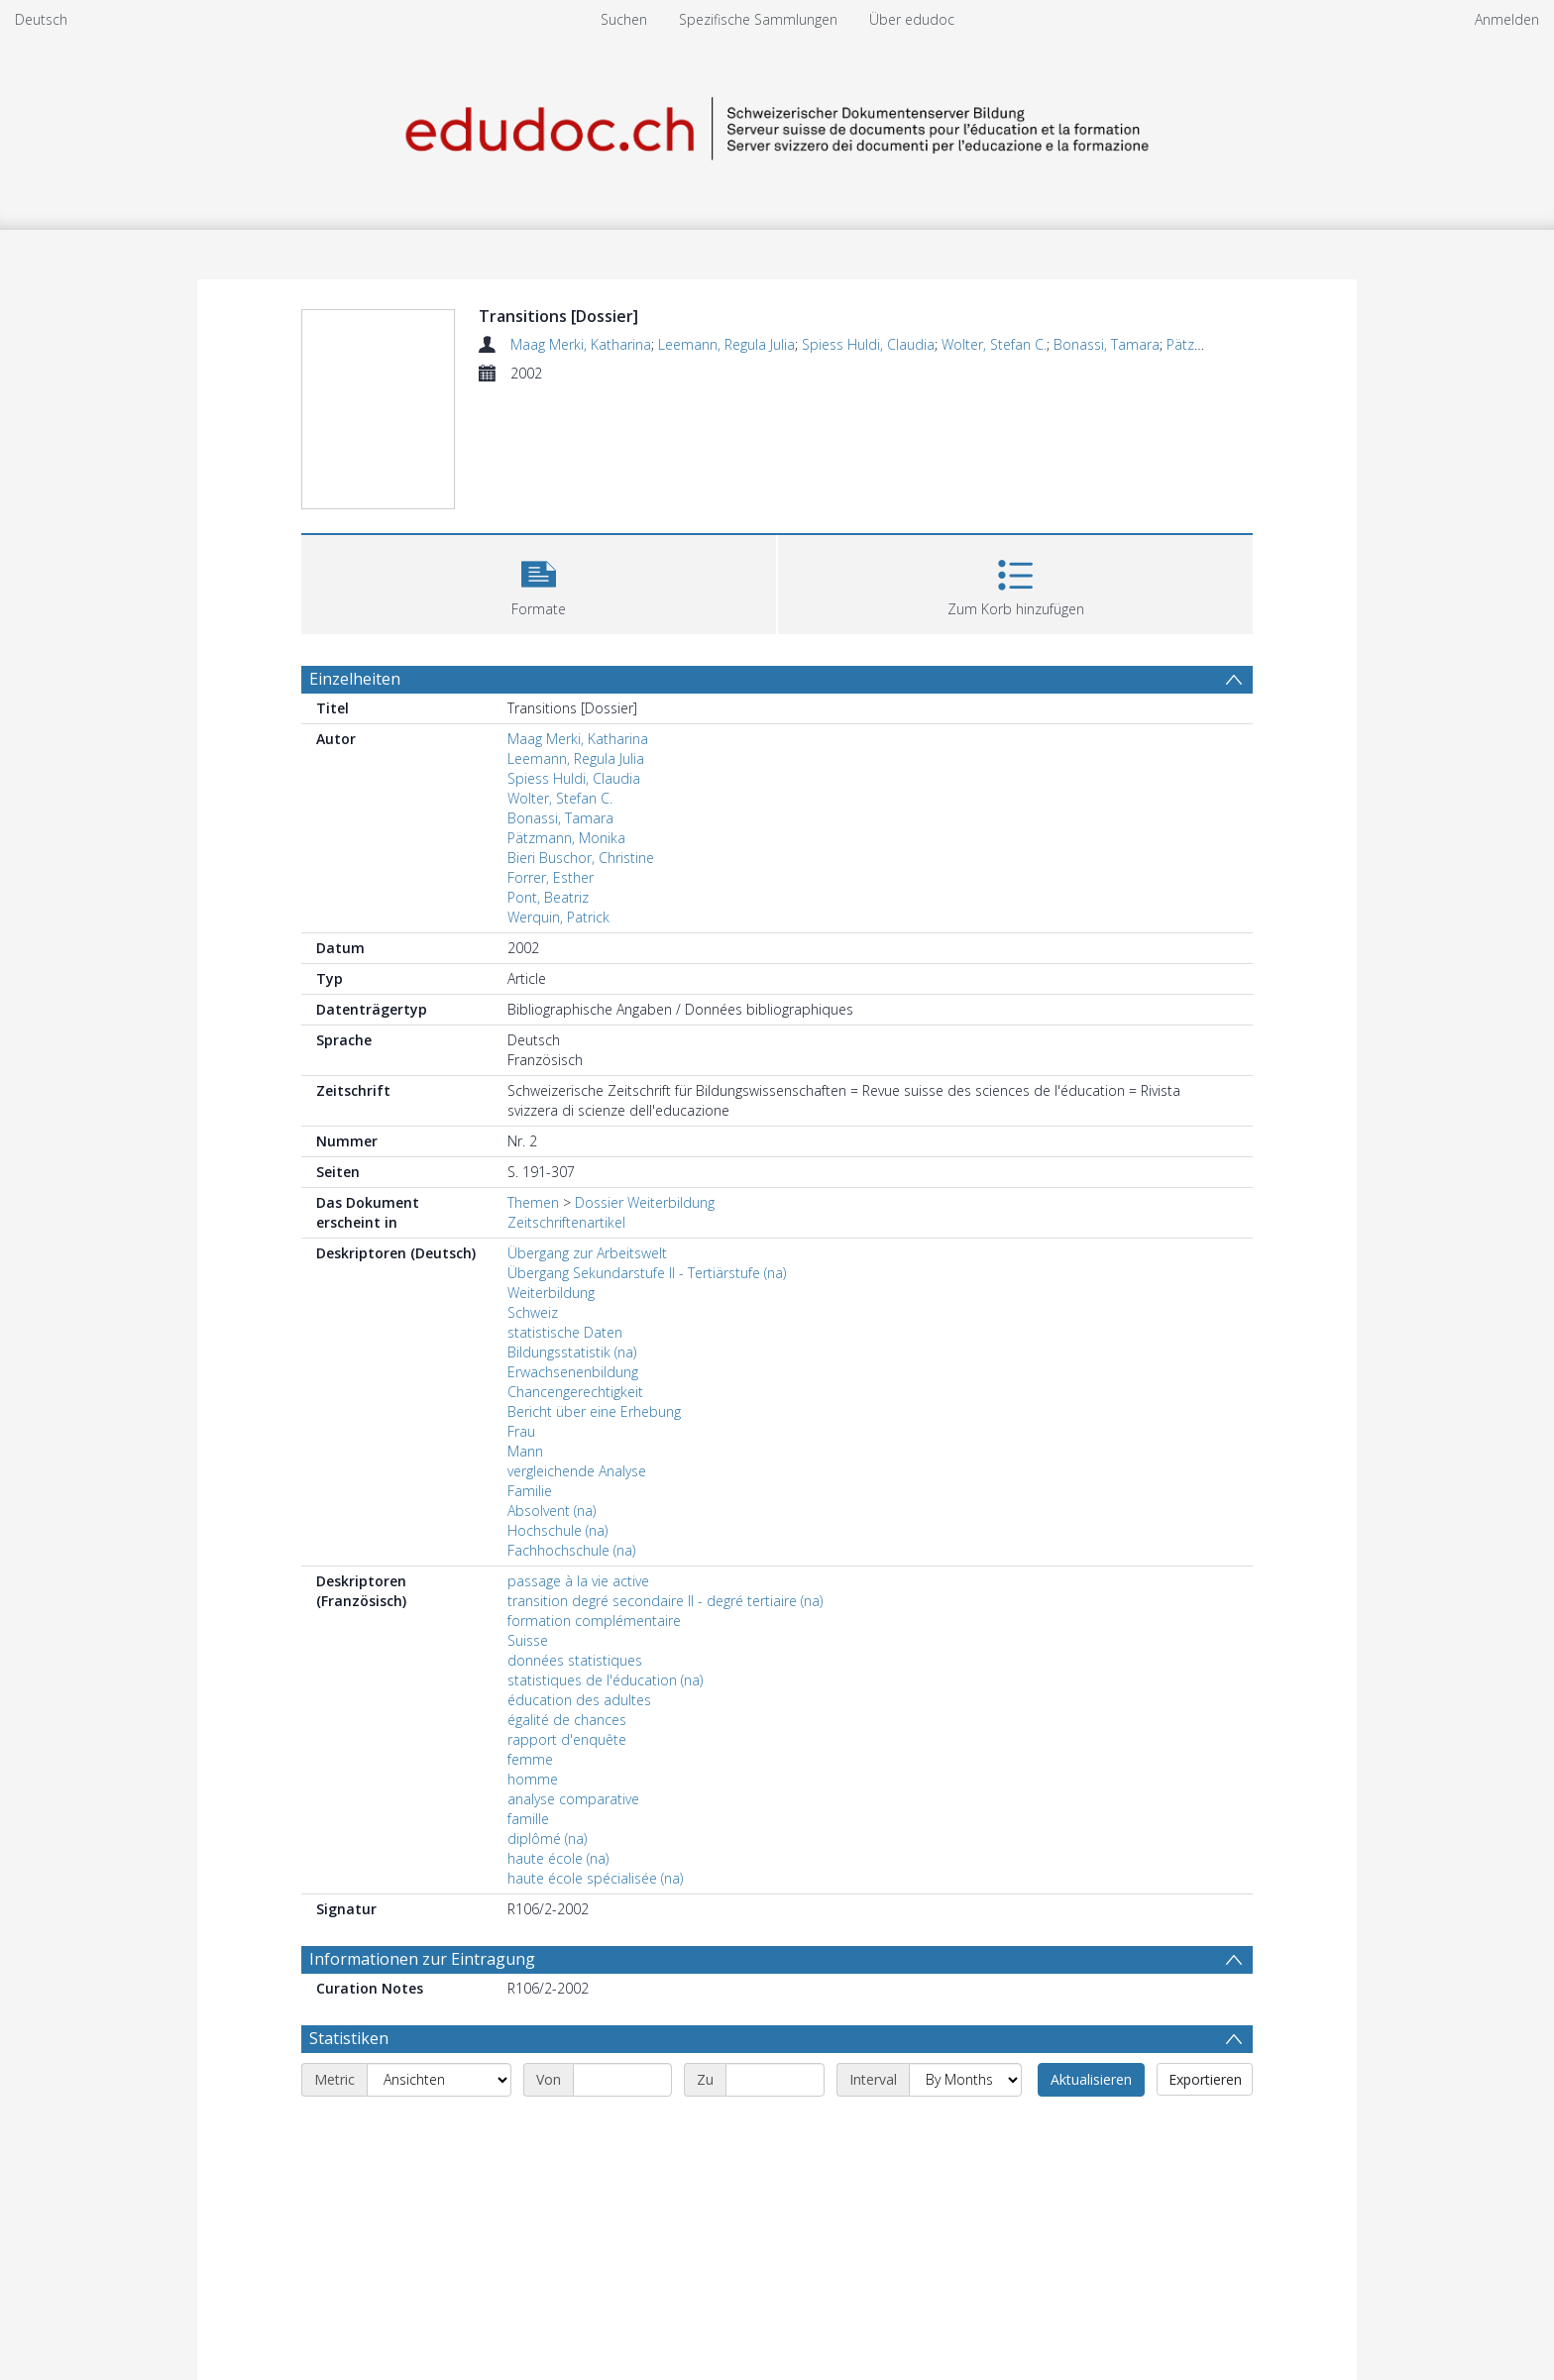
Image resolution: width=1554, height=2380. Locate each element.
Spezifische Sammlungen (758, 19)
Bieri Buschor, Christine (580, 857)
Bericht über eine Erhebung (594, 1411)
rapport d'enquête (566, 1739)
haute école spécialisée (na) (595, 1878)
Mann (525, 1451)
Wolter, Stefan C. (994, 344)
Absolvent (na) (551, 1510)
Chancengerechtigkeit (575, 1391)
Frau (521, 1431)
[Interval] (965, 2080)
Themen (533, 1202)
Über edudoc (911, 19)
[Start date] (622, 2080)
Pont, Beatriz (548, 897)
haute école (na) (558, 1858)
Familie (529, 1490)
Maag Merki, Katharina (580, 344)
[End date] (775, 2080)
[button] (538, 582)
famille (528, 1818)
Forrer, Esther (550, 877)
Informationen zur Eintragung (422, 1959)
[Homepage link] (777, 125)
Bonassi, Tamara (1107, 344)
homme (532, 1779)
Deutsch (41, 19)
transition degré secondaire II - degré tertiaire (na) (665, 1600)
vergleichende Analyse (576, 1470)
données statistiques (574, 1660)
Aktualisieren (1091, 2079)
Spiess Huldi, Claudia (868, 344)
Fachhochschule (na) (571, 1550)
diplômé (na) (547, 1838)
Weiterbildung (551, 1292)
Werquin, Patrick (558, 917)
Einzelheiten (354, 679)
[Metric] (439, 2080)
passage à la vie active (578, 1580)
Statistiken (348, 2038)
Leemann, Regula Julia (726, 344)
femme (530, 1759)
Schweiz (532, 1312)
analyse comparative (573, 1798)
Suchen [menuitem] (624, 19)
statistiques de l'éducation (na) (605, 1680)
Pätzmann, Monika (566, 837)
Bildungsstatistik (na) (571, 1352)
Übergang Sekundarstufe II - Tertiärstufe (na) (646, 1272)
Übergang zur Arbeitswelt (587, 1253)
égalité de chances (566, 1719)
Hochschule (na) (557, 1530)
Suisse (527, 1640)
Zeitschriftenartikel (566, 1222)
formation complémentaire (594, 1620)
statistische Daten (564, 1332)
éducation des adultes (579, 1699)
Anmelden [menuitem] (1507, 19)
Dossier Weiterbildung (645, 1202)
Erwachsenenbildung (572, 1371)
